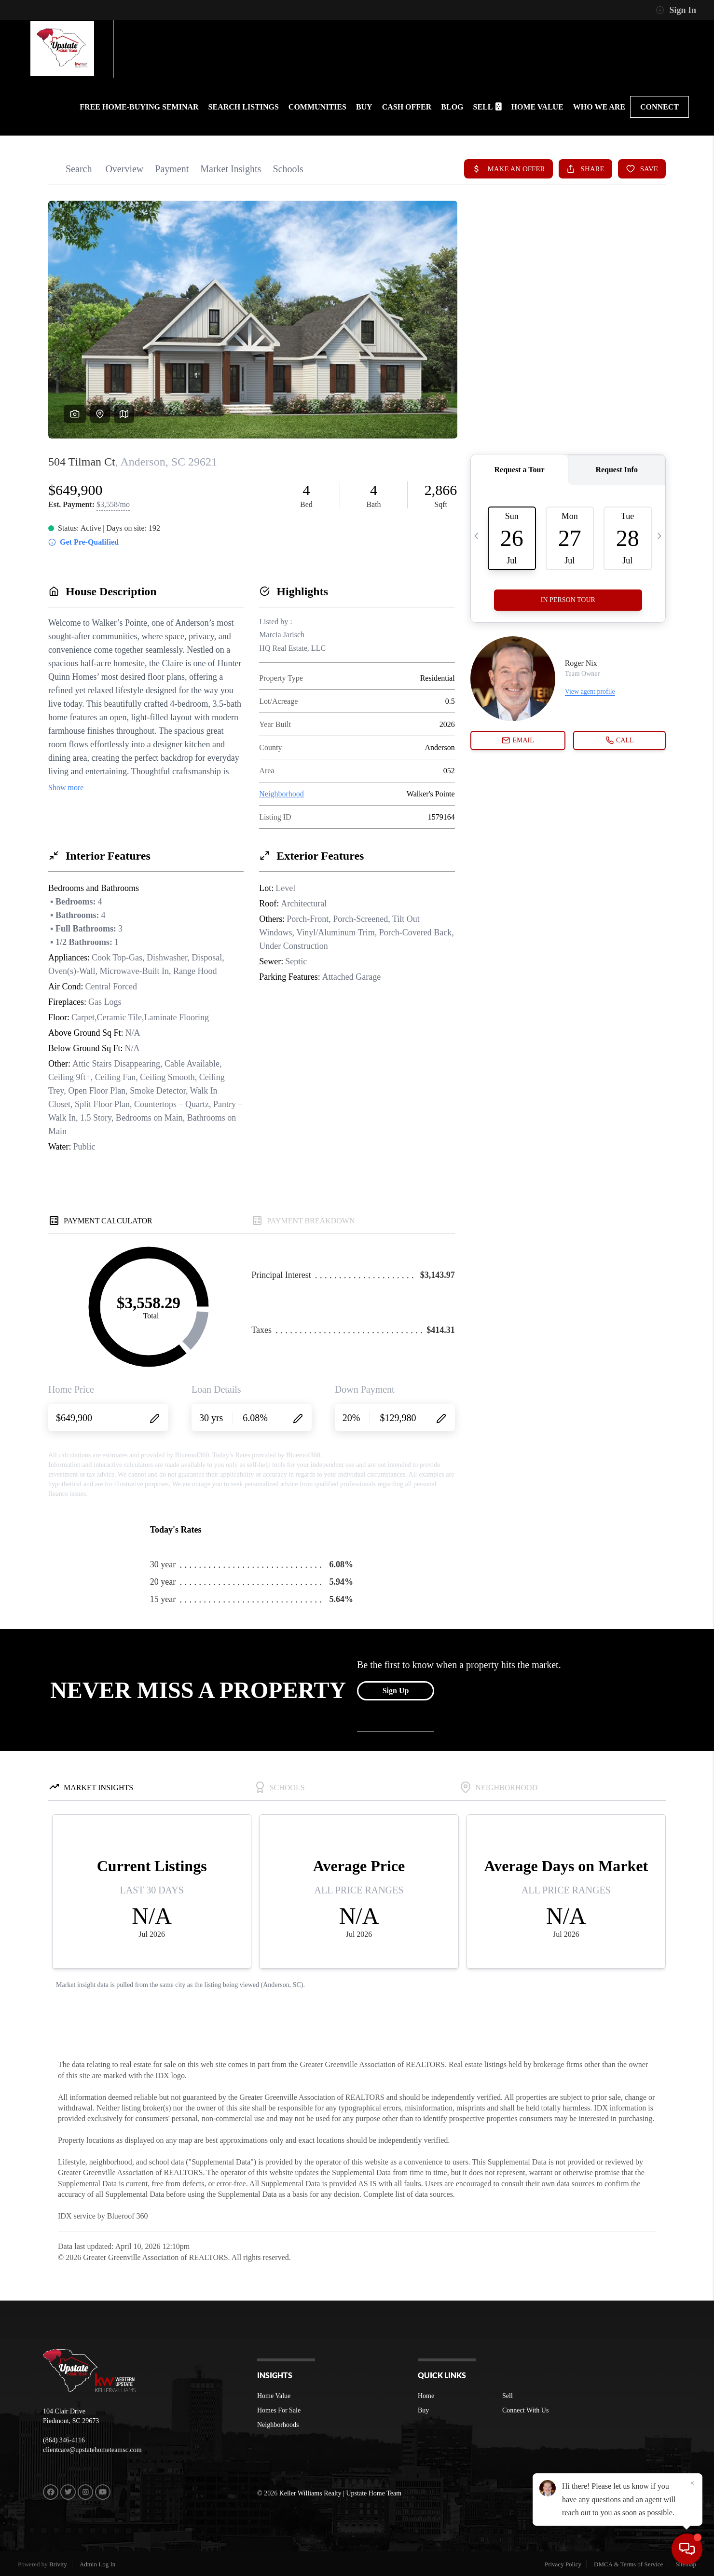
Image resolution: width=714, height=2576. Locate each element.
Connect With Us (525, 2410)
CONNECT (659, 107)
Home (426, 2395)
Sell (507, 2395)
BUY (364, 107)
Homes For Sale (279, 2410)
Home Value (273, 2395)
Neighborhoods (278, 2424)
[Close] (692, 2483)
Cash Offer (407, 107)
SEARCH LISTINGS (243, 107)
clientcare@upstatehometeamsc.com (92, 2449)
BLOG (452, 107)
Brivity (58, 2564)
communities (317, 107)
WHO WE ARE (599, 107)
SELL (487, 107)
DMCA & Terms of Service (628, 2564)
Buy (423, 2410)
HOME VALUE (537, 107)
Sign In (676, 10)
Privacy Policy (563, 2564)
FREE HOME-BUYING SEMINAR (139, 107)
